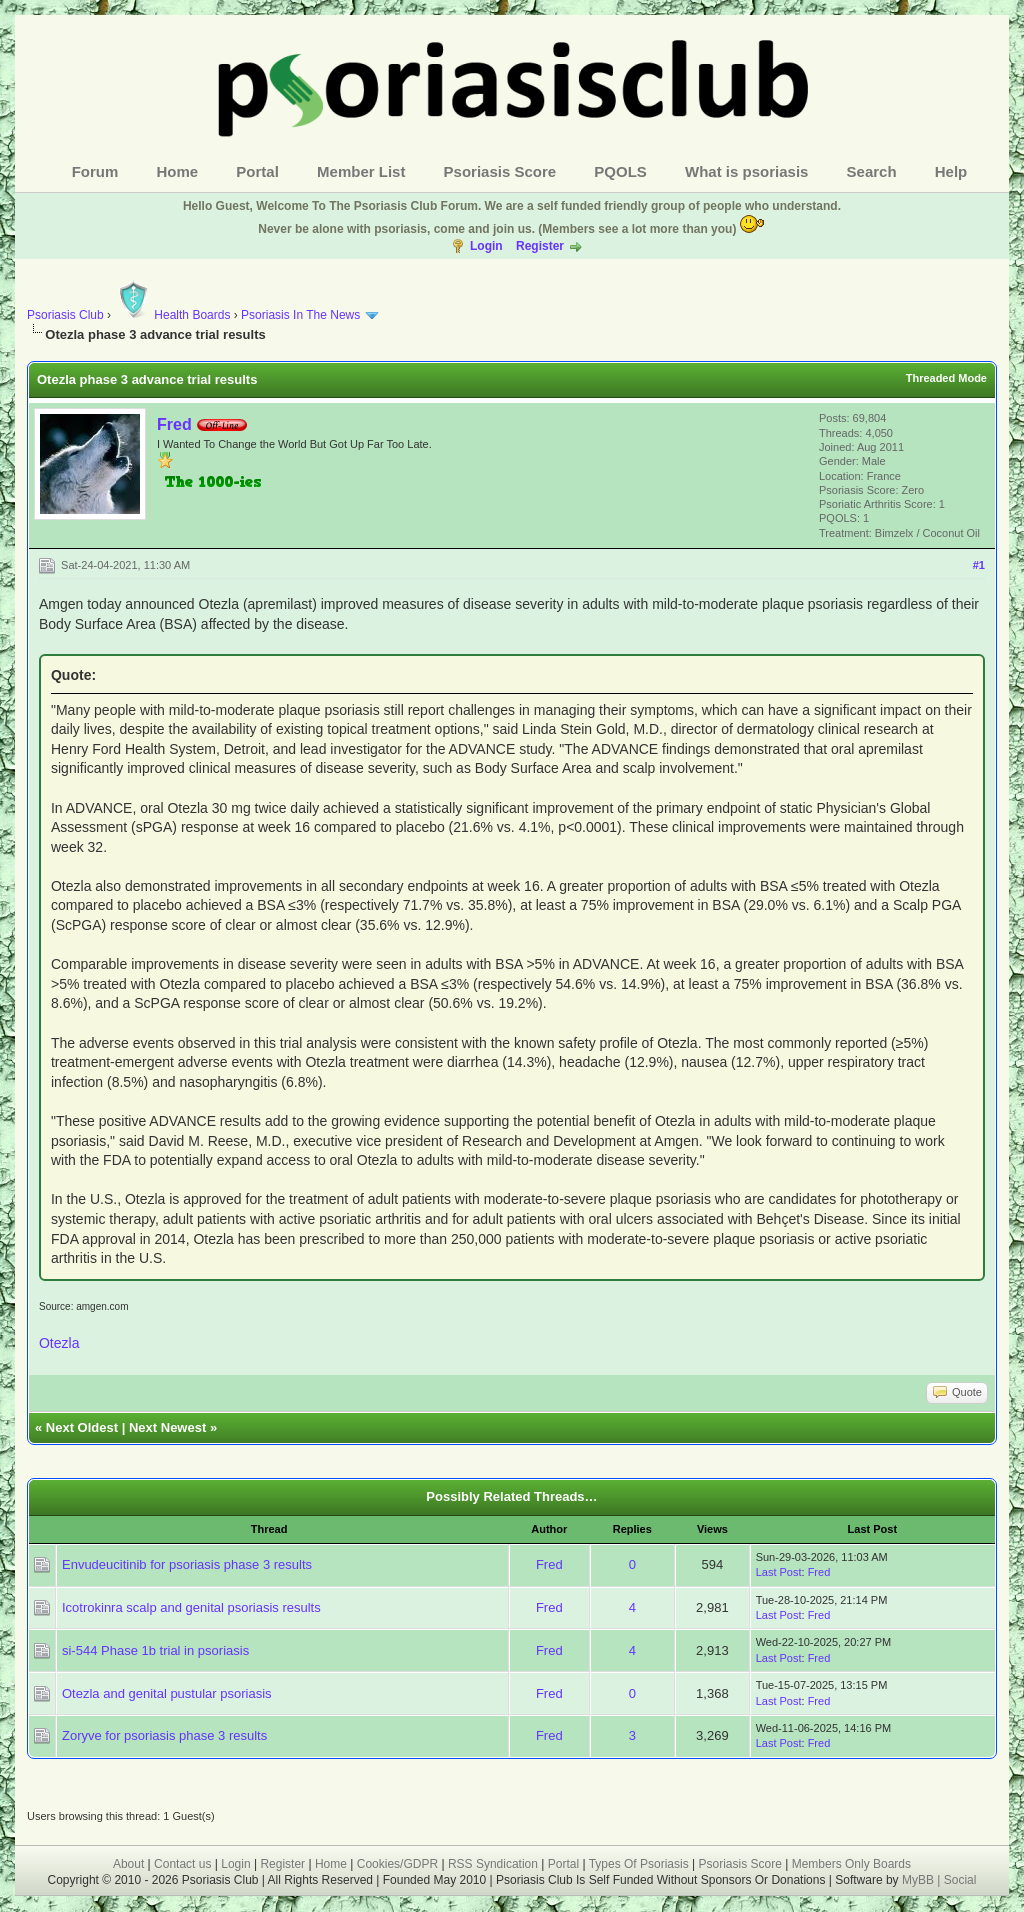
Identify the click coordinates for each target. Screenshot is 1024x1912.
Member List (361, 171)
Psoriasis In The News (300, 315)
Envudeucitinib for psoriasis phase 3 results (187, 1564)
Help (951, 171)
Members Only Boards (851, 1864)
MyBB (919, 1880)
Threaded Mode (946, 378)
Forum (95, 171)
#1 (979, 565)
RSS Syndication (493, 1864)
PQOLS (620, 171)
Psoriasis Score (500, 171)
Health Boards (172, 315)
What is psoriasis (746, 171)
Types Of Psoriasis (639, 1864)
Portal (257, 171)
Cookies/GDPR (397, 1864)
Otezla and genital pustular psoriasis (167, 1693)
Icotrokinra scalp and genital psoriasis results (191, 1607)
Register (540, 246)
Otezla (59, 1343)
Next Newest (167, 1427)
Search (872, 171)
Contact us (182, 1864)
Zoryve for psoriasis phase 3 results (164, 1735)
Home (178, 171)
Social (960, 1880)
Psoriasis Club (65, 315)
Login (486, 246)
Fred (174, 424)
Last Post (779, 1572)
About (128, 1864)
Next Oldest (82, 1427)
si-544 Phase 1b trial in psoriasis (155, 1650)
